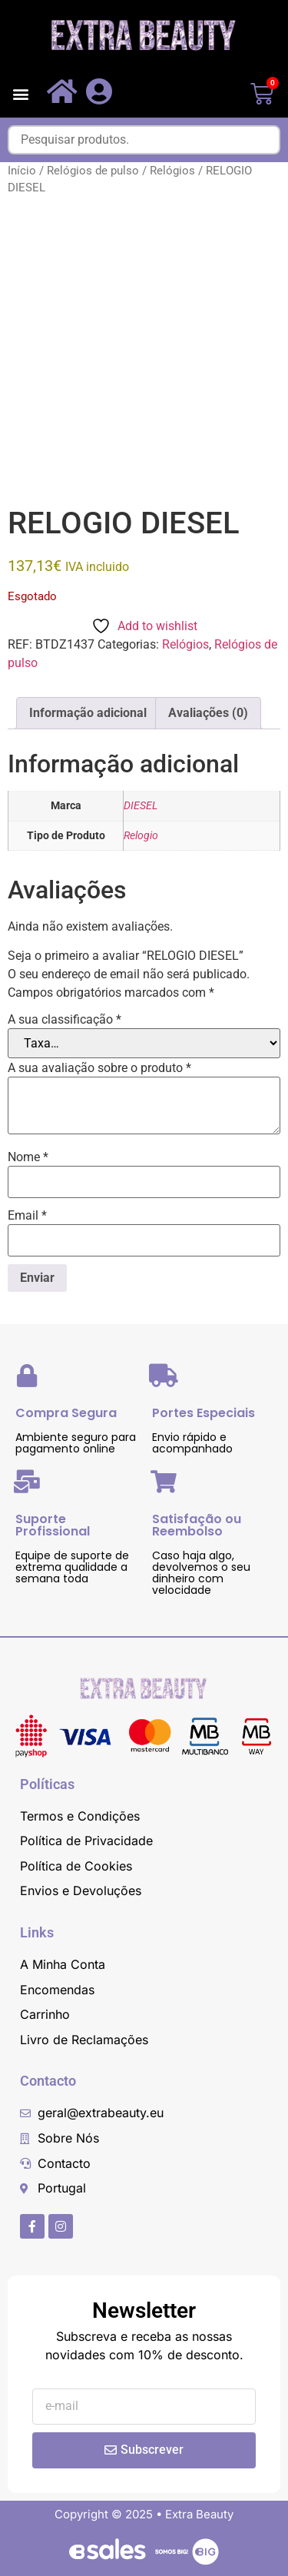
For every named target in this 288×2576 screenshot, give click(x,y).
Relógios (172, 171)
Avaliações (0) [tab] (208, 712)
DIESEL (140, 805)
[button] (20, 94)
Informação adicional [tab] (88, 712)
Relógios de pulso (93, 171)
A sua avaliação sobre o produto (99, 1068)
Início (22, 171)
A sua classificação (64, 1020)
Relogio (141, 835)
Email (27, 1216)
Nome (28, 1157)
